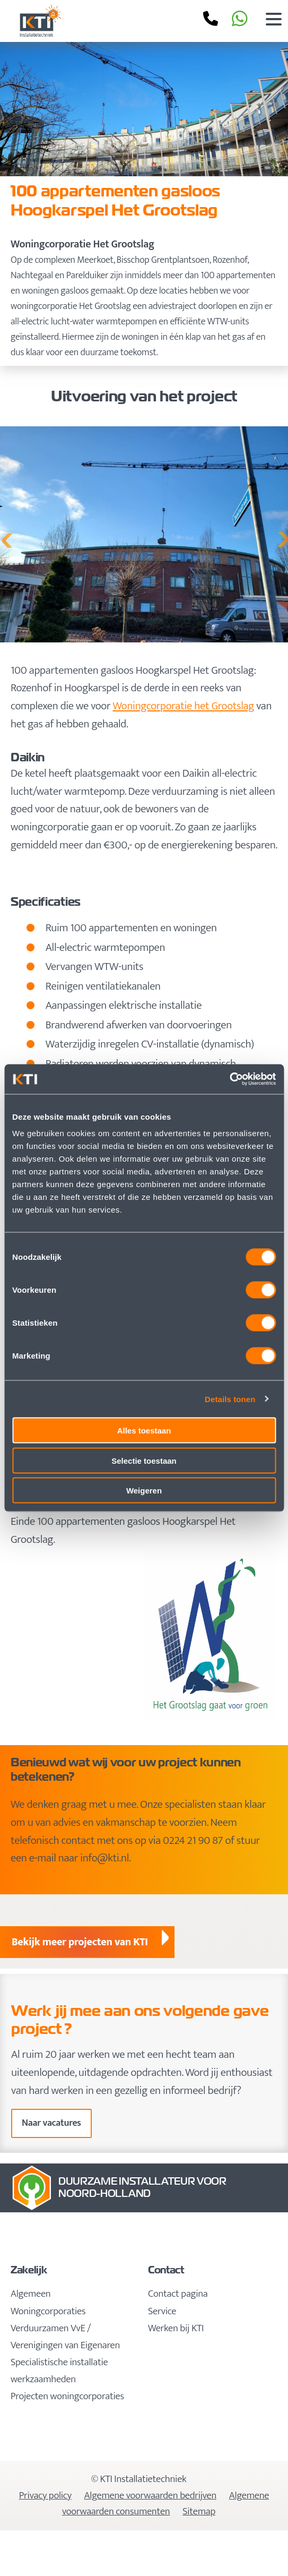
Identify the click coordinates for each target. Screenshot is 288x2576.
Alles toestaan (144, 1430)
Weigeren (144, 1490)
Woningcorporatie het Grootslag (183, 706)
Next (282, 537)
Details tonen (230, 1398)
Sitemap (198, 2511)
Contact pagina (178, 2294)
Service (162, 2311)
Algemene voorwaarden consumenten (165, 2503)
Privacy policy (45, 2495)
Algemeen (30, 2294)
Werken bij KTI (176, 2328)
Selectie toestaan (144, 1460)
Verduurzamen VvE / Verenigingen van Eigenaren (65, 2337)
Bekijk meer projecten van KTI (80, 1942)
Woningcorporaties (48, 2311)
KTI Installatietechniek (81, 21)
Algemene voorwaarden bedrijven (150, 2495)
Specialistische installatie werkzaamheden (59, 2371)
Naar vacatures (51, 2123)
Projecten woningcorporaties (67, 2396)
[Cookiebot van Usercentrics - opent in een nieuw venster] (229, 1079)
